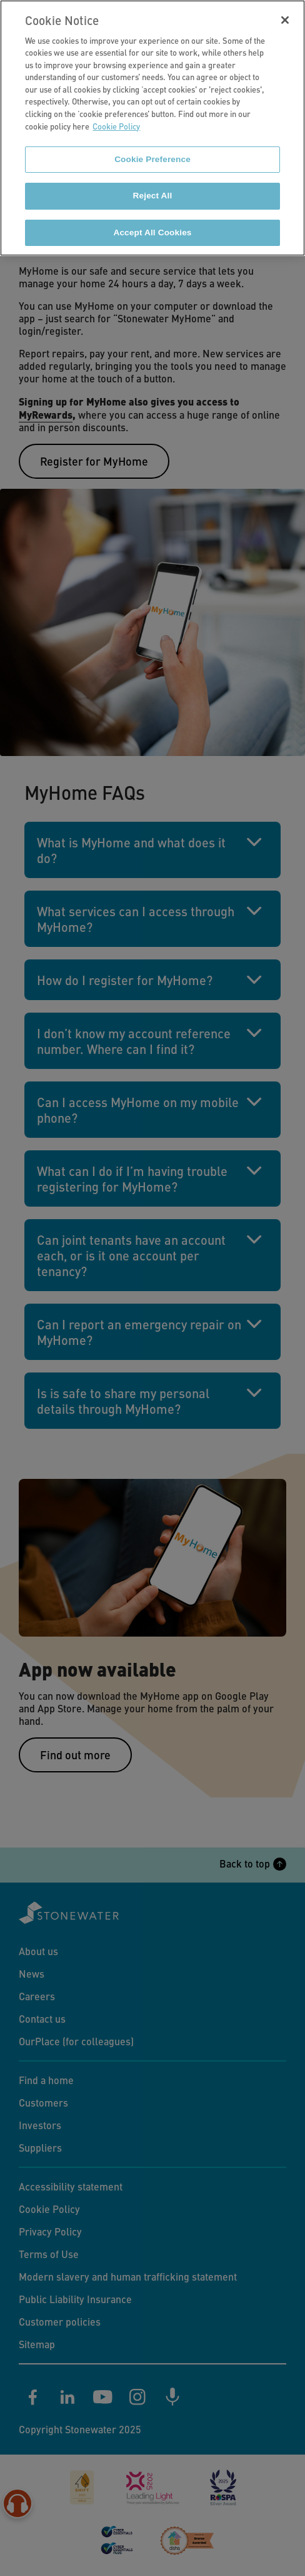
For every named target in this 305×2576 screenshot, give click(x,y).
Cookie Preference (152, 152)
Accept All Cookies (152, 225)
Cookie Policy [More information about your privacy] (116, 119)
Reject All (152, 188)
